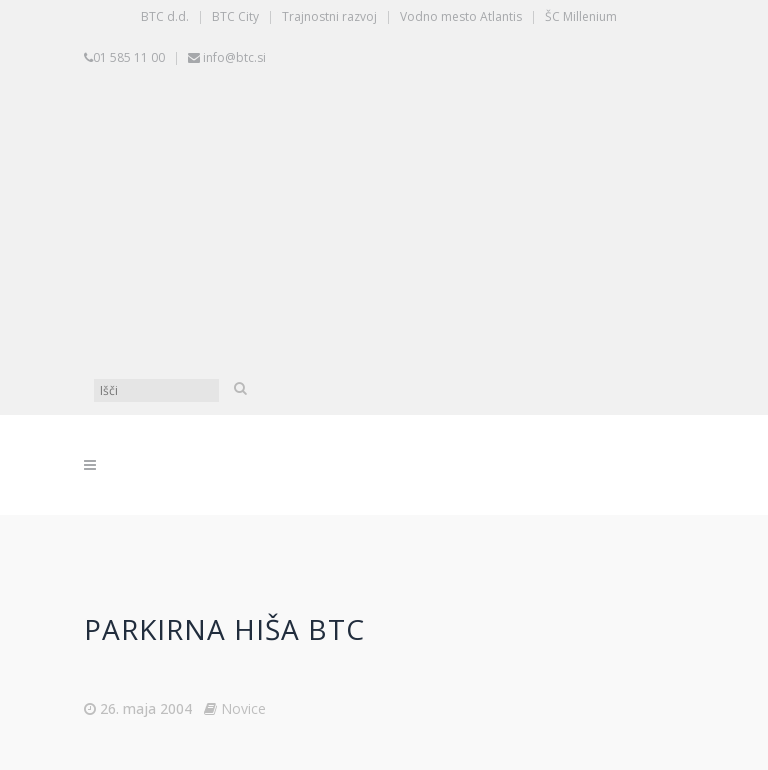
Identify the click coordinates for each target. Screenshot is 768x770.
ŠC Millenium (581, 16)
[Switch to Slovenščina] (389, 149)
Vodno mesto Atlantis (461, 16)
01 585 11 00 (129, 57)
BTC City (235, 16)
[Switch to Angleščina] (389, 299)
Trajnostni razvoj (329, 16)
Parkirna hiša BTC (224, 629)
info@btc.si (234, 57)
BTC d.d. (165, 16)
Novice (243, 708)
